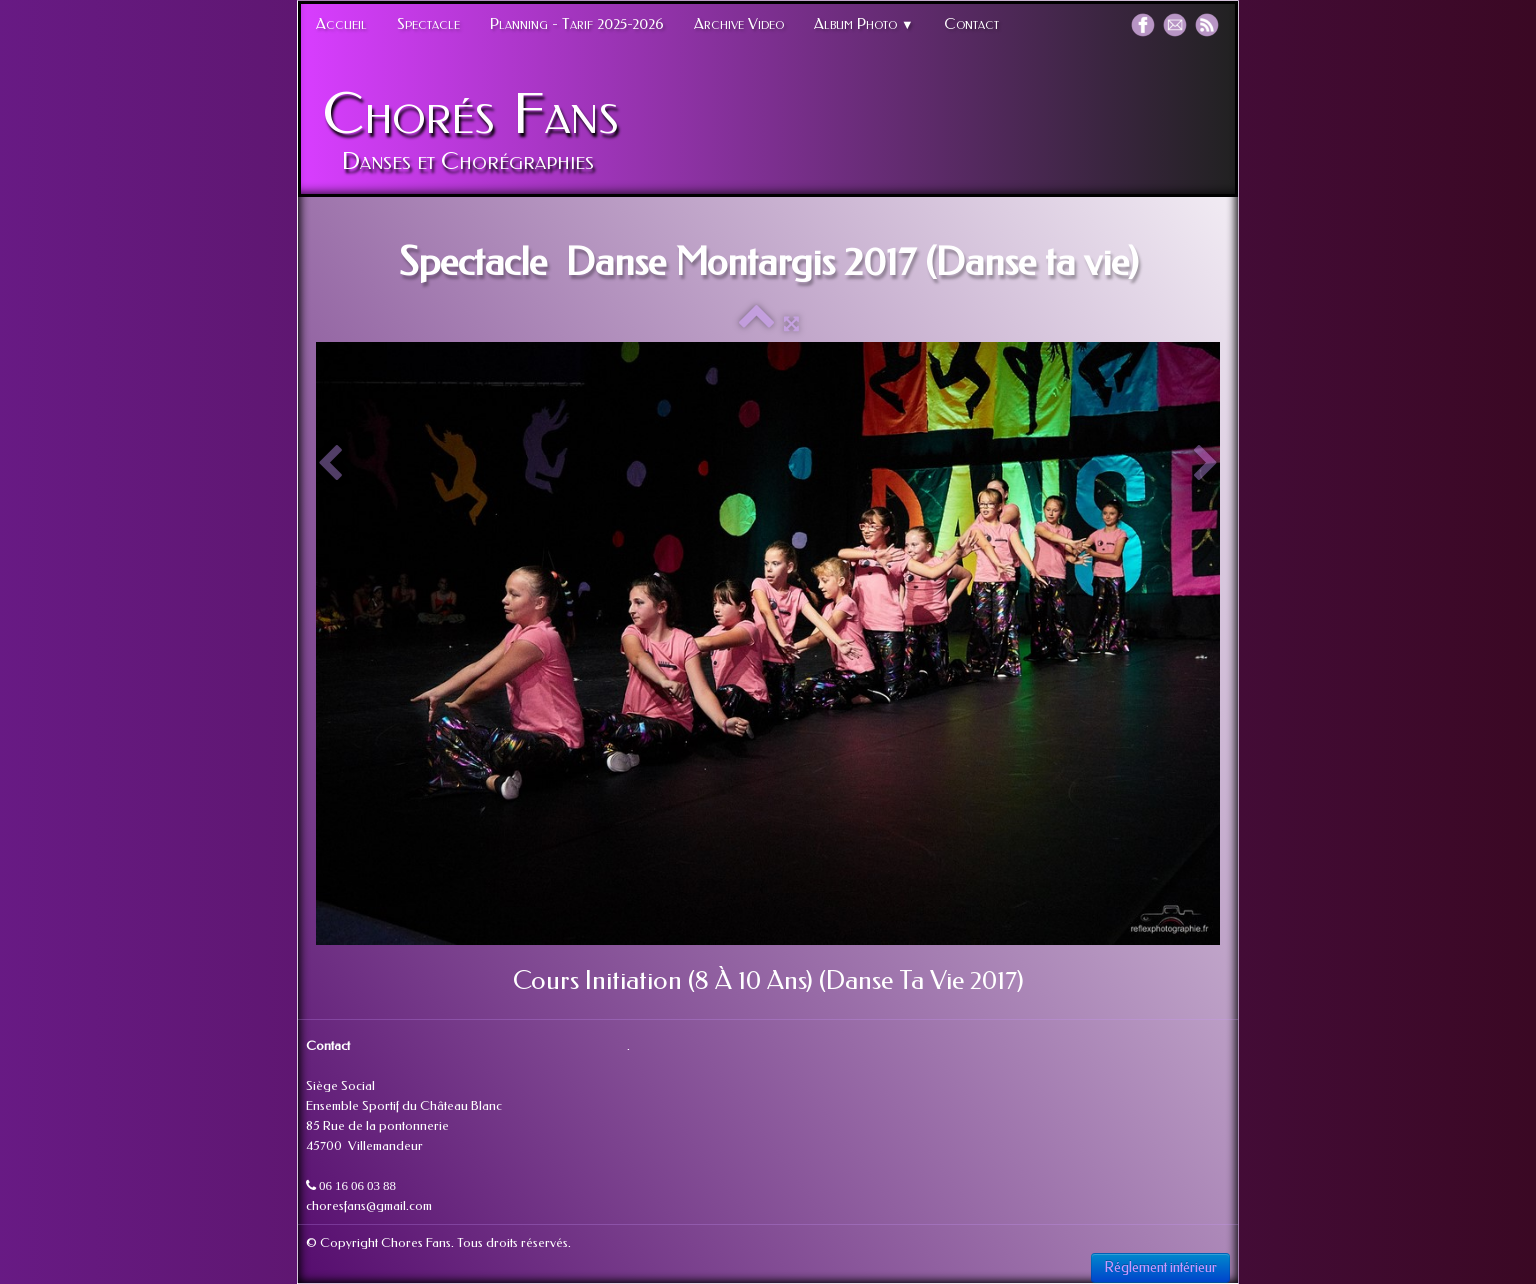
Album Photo (864, 24)
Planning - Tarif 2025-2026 (577, 24)
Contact (971, 24)
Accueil (341, 24)
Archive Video (739, 24)
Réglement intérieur (1160, 1267)
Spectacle (428, 24)
